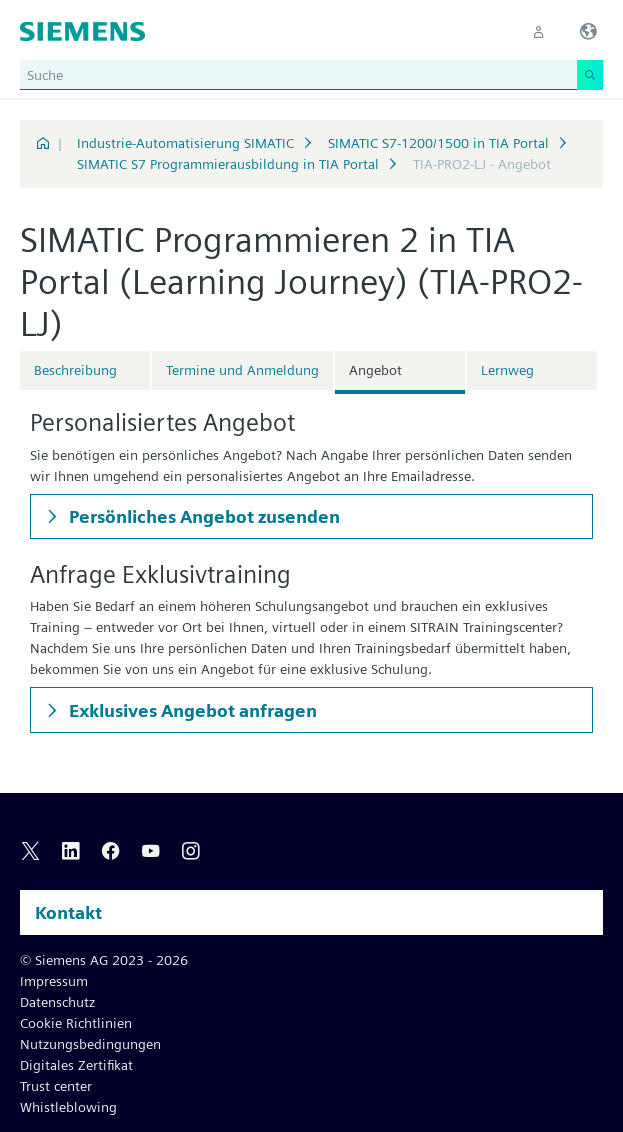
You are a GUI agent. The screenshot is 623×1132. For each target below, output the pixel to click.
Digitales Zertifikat (76, 1065)
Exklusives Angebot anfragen (191, 710)
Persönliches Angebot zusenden (202, 516)
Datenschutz (57, 1002)
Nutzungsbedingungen (90, 1044)
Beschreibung (75, 370)
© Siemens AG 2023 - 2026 (104, 960)
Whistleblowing (68, 1107)
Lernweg (507, 370)
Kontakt (68, 912)
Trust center (56, 1086)
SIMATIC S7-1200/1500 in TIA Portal (438, 143)
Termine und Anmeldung (242, 370)
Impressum (54, 981)
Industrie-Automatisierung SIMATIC (185, 143)
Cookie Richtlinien (76, 1023)
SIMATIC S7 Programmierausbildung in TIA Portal (228, 164)
